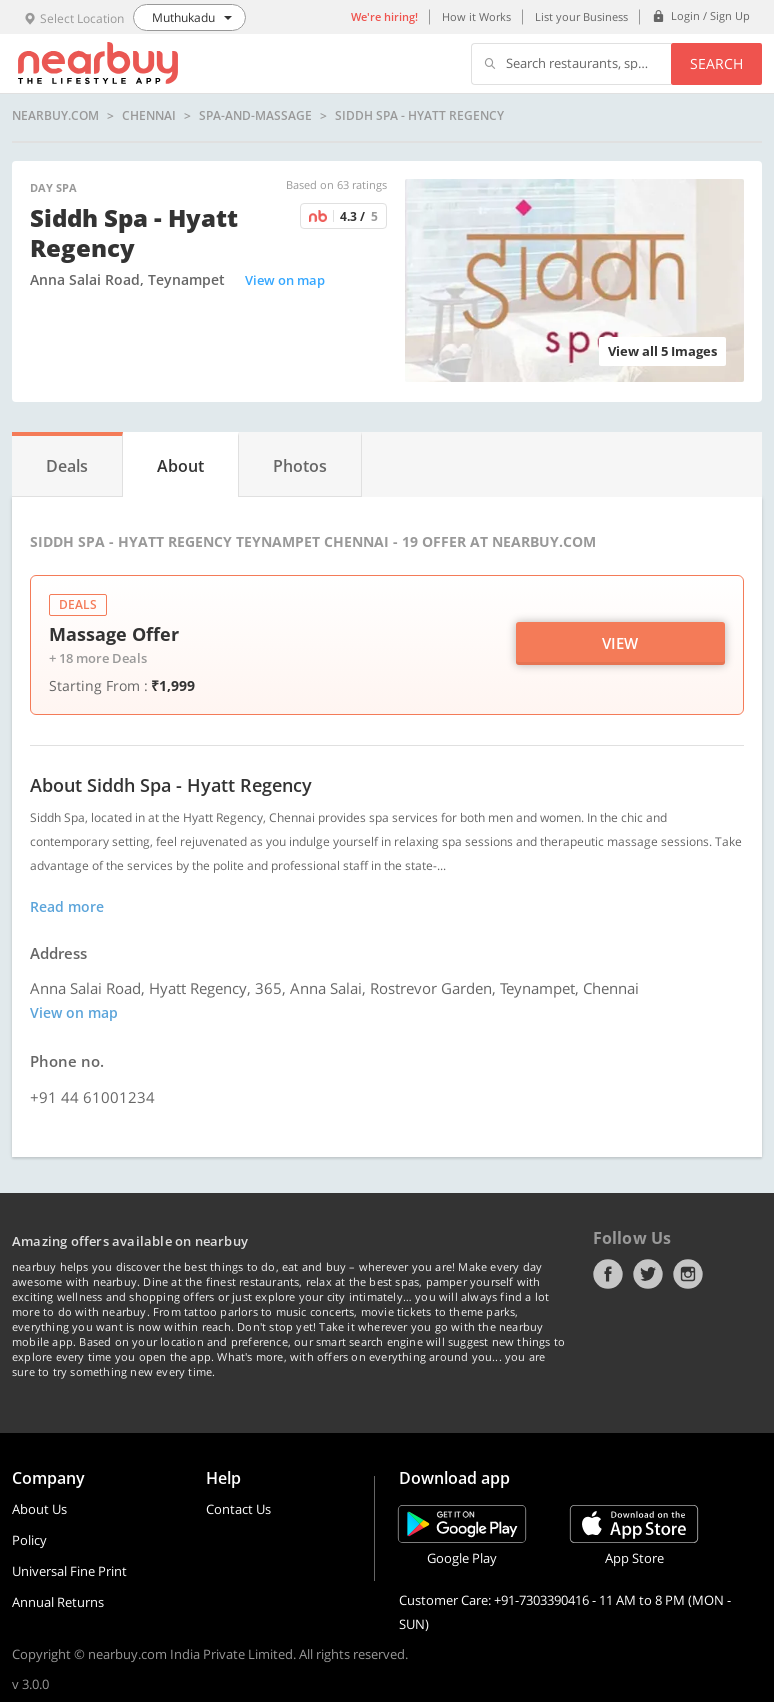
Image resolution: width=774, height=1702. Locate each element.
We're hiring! (384, 16)
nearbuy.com (55, 116)
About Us (39, 1509)
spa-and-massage (255, 116)
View (620, 643)
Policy (29, 1540)
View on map (285, 280)
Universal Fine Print (69, 1571)
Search (716, 63)
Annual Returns (58, 1602)
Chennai (149, 116)
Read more (67, 906)
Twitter (648, 1274)
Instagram (688, 1274)
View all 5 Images (662, 351)
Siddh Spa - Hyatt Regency (419, 116)
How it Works (476, 16)
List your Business (581, 16)
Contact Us (238, 1509)
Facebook (608, 1274)
